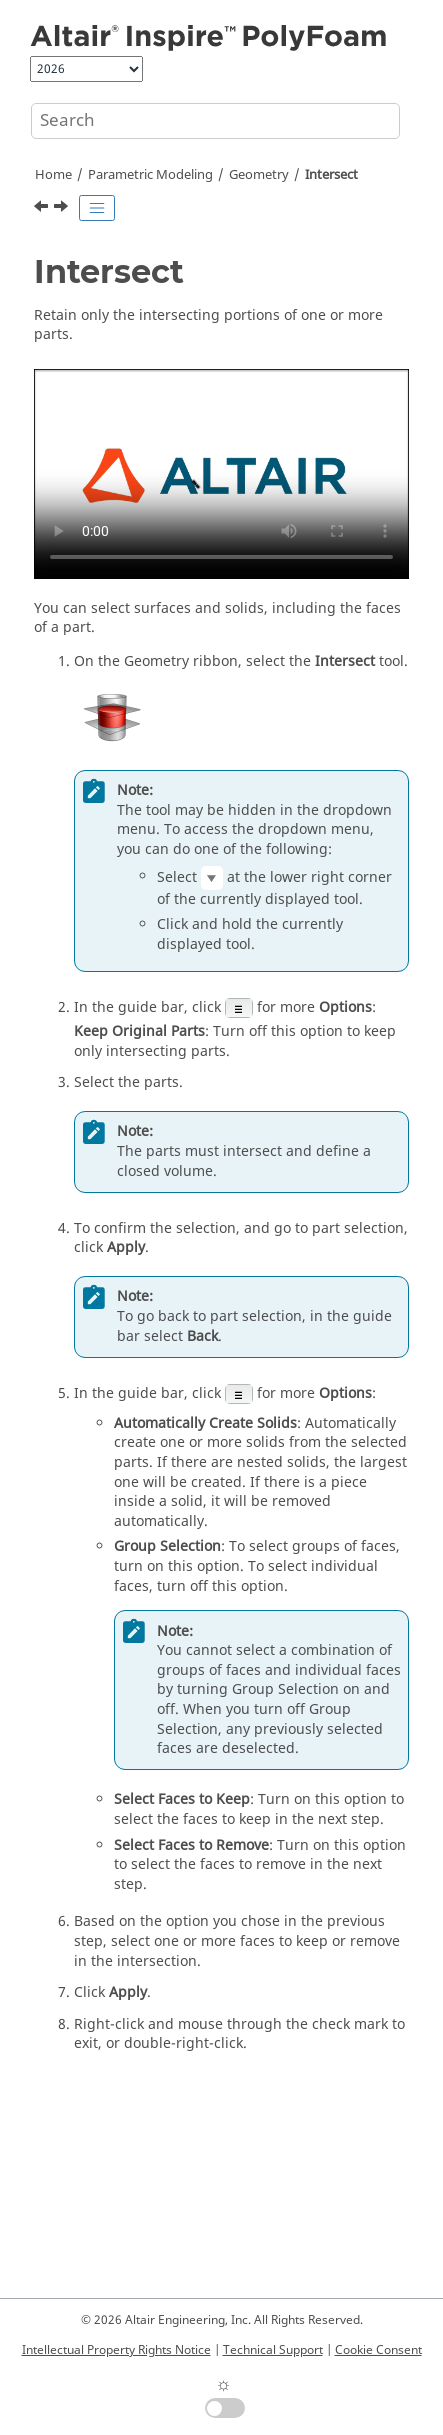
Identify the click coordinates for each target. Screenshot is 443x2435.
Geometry (259, 175)
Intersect (331, 175)
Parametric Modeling (150, 175)
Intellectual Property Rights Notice (116, 2350)
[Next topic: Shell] (63, 209)
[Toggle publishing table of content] (97, 208)
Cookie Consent (378, 2350)
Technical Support (273, 2350)
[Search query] (215, 121)
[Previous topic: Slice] (43, 209)
